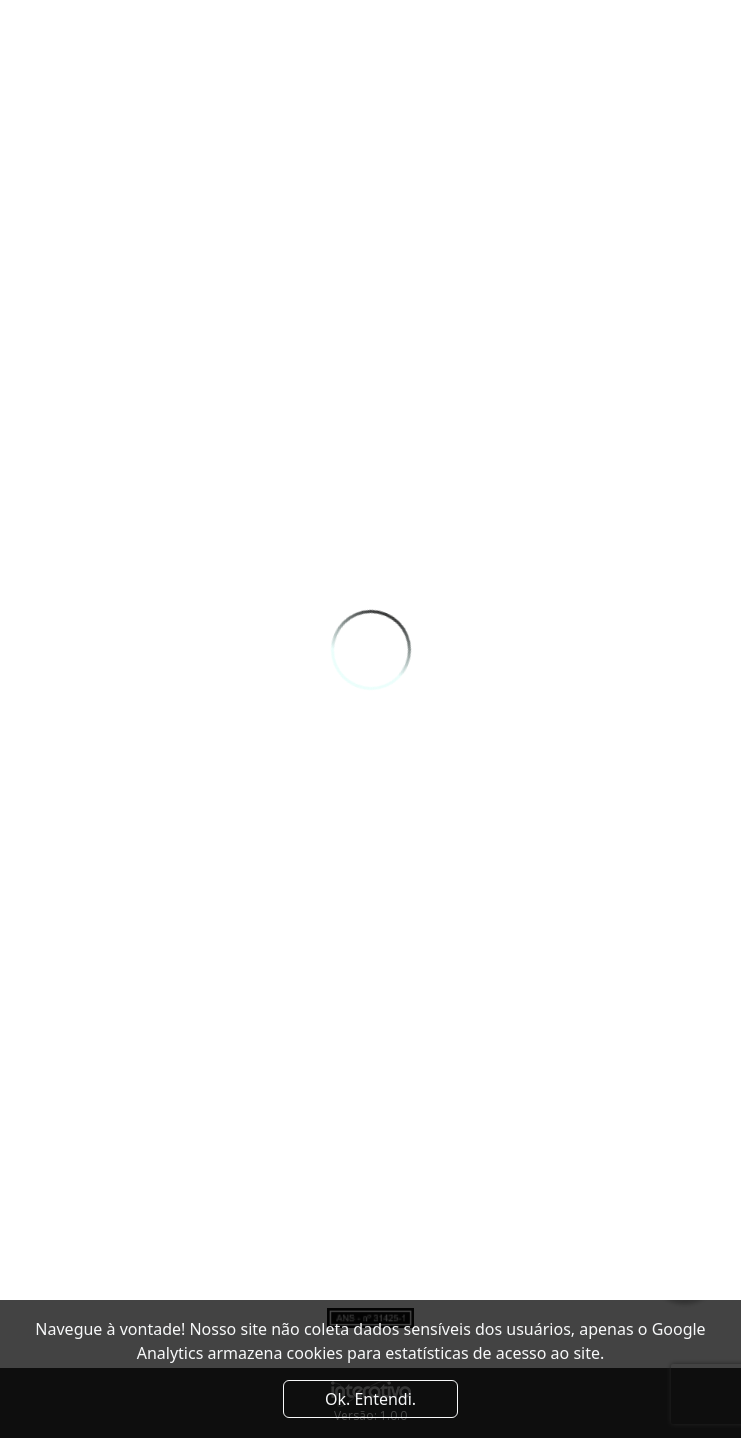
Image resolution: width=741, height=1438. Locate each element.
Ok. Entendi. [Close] (370, 1399)
